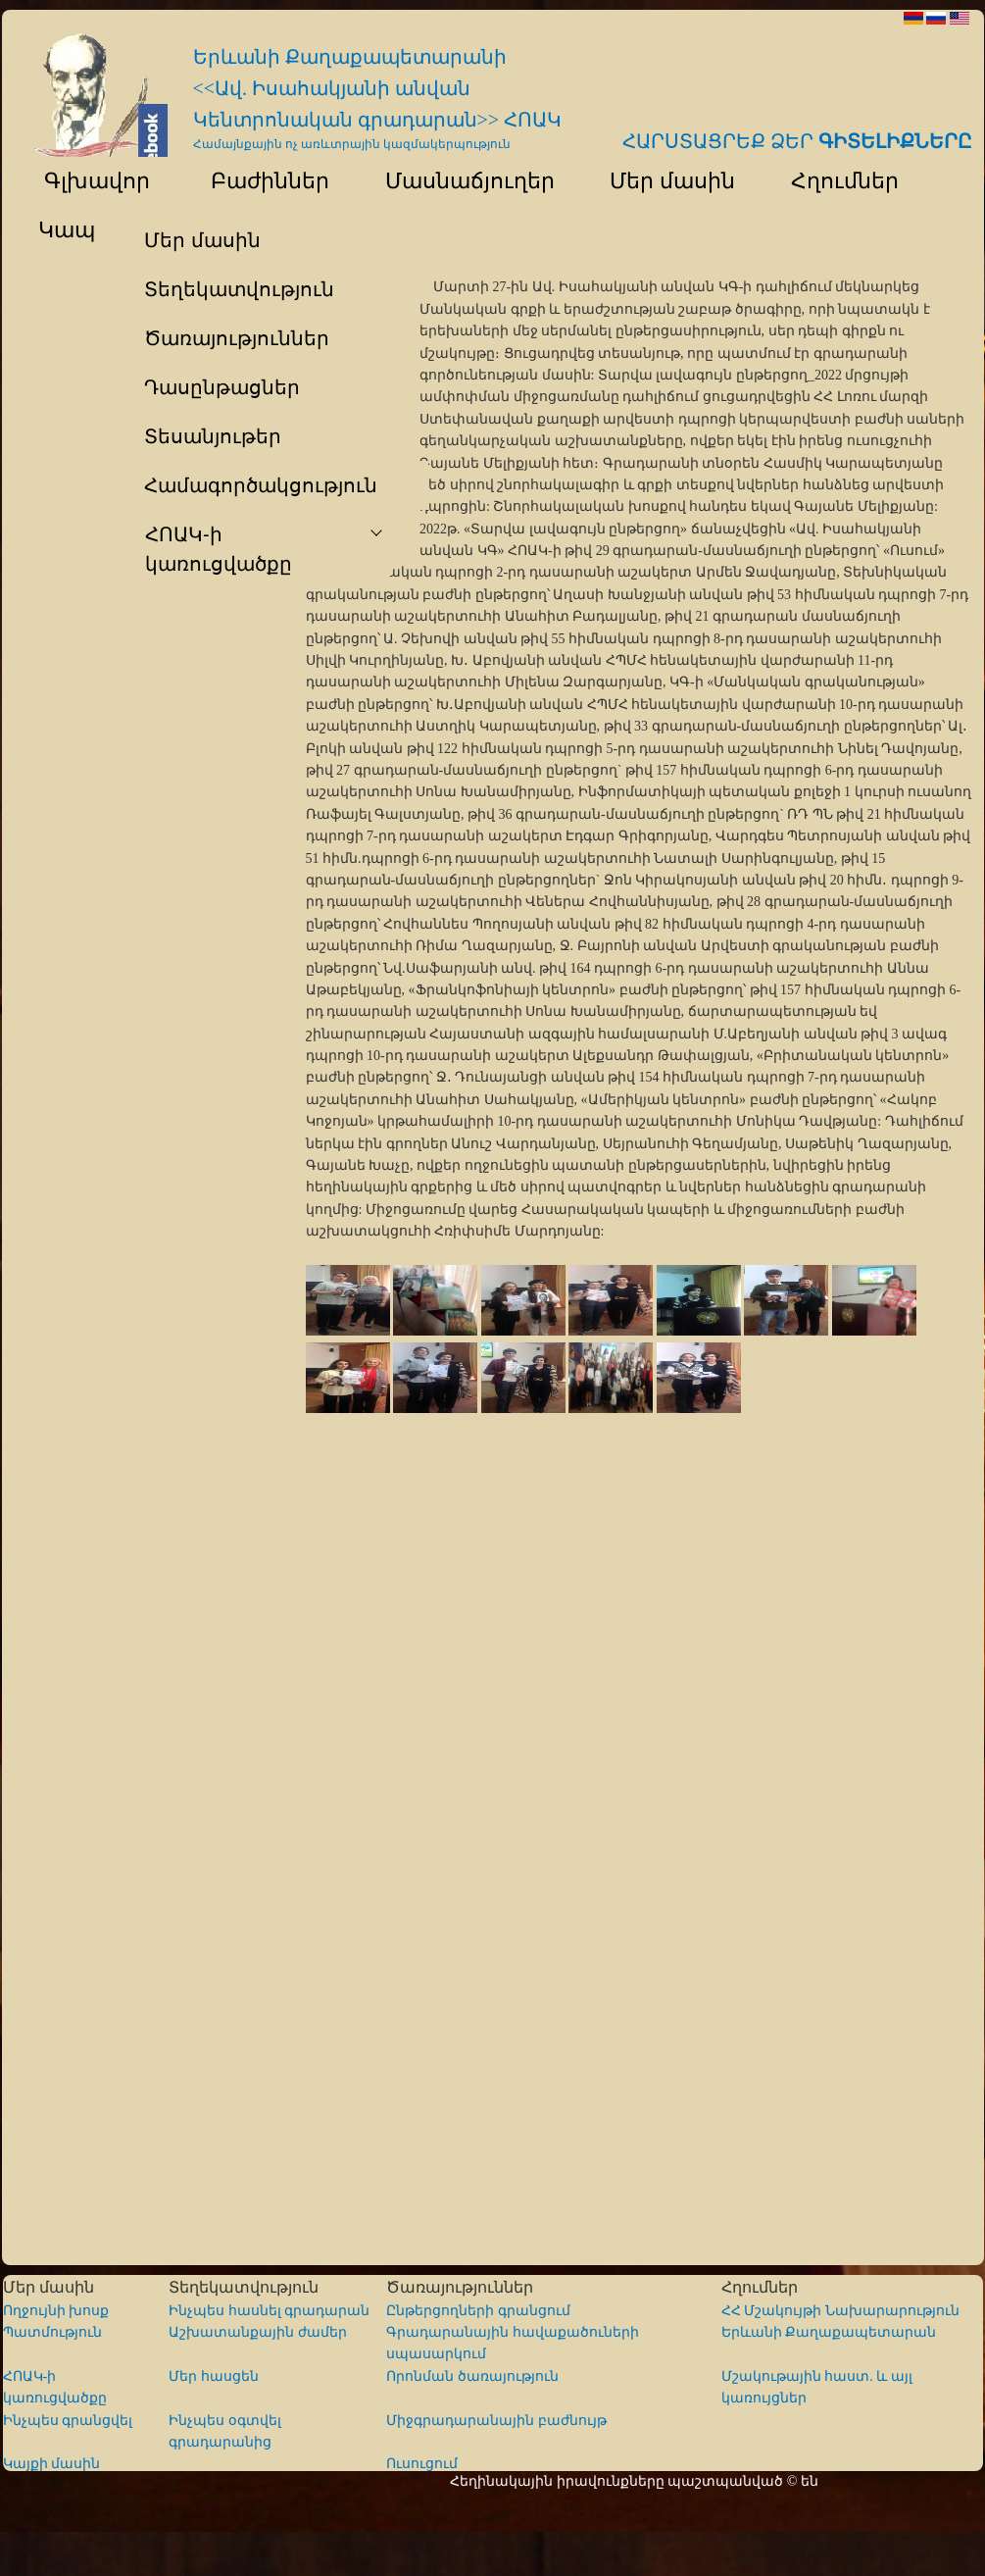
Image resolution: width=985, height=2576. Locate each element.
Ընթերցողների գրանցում (478, 2310)
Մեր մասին (663, 181)
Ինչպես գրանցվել (68, 2420)
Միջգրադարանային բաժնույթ (496, 2420)
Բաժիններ (258, 181)
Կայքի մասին (52, 2463)
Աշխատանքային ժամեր (258, 2332)
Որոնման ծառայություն (472, 2376)
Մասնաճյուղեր (460, 181)
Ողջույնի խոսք (56, 2310)
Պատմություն (52, 2332)
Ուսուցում (422, 2463)
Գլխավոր (85, 181)
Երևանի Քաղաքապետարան (829, 2332)
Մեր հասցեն (214, 2376)
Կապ (64, 230)
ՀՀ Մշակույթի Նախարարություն (840, 2310)
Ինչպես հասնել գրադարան (269, 2310)
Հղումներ (835, 181)
